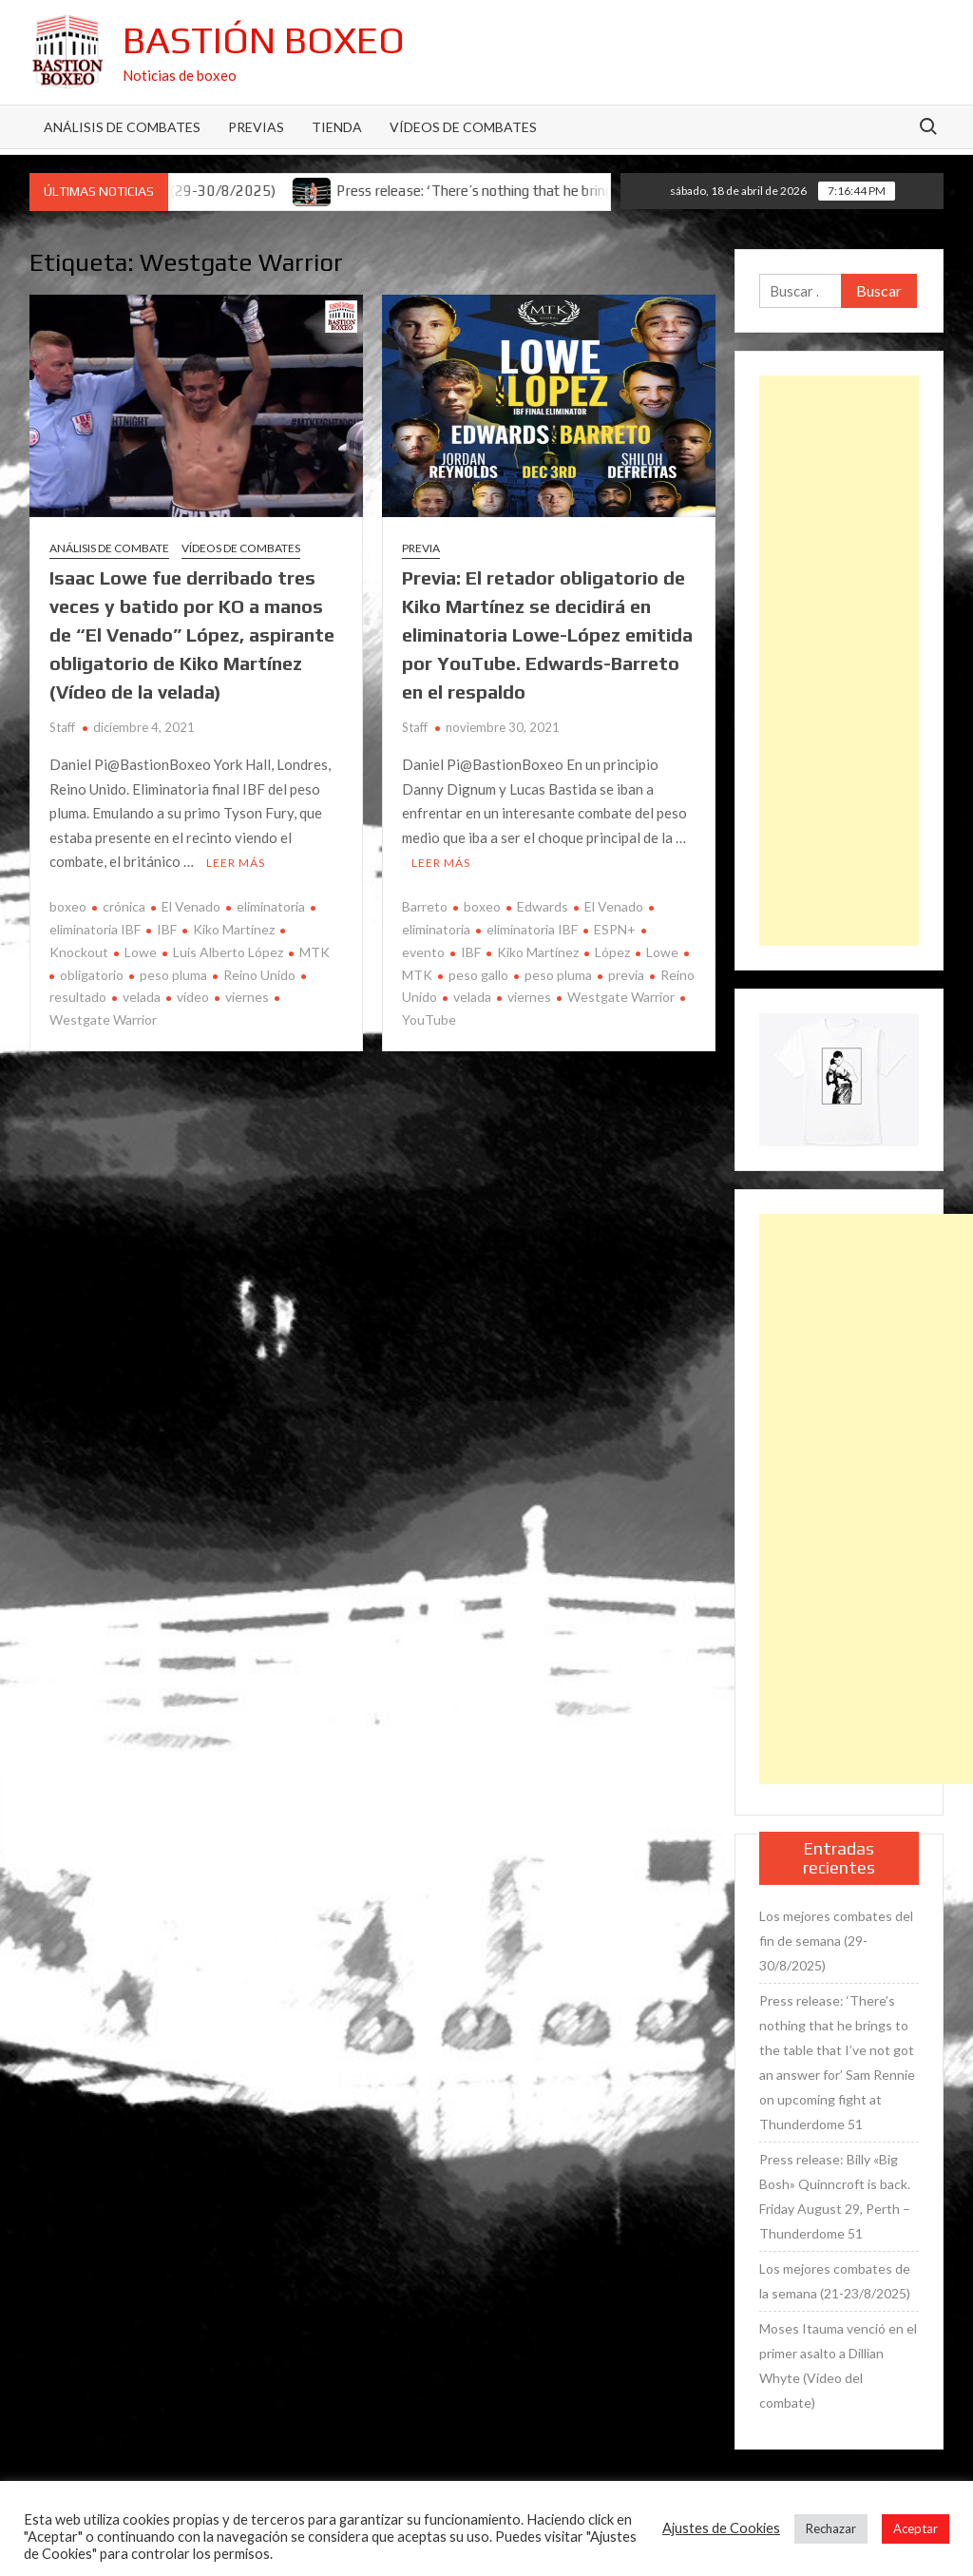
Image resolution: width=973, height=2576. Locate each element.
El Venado (191, 906)
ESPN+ (615, 929)
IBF (167, 929)
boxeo (67, 906)
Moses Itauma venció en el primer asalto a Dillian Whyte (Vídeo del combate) (838, 2365)
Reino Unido (259, 975)
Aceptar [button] (915, 2528)
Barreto (425, 906)
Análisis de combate (109, 548)
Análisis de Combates (122, 127)
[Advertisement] (839, 660)
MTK (314, 952)
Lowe (140, 952)
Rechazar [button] (831, 2528)
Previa (421, 548)
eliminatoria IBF (532, 929)
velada (142, 997)
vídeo (193, 997)
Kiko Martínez (234, 929)
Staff (62, 727)
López (612, 952)
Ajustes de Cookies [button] (721, 2528)
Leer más (235, 862)
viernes (247, 997)
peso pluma (173, 975)
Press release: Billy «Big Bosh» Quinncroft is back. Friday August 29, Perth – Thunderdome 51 (834, 2196)
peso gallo (478, 975)
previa (626, 975)
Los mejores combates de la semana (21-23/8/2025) (834, 2280)
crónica (124, 906)
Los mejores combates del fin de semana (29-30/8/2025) (836, 1940)
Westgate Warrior (621, 997)
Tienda (337, 127)
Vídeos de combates (463, 127)
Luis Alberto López (228, 952)
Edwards (542, 906)
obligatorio (92, 975)
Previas (256, 127)
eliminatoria (271, 906)
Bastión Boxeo (264, 40)
